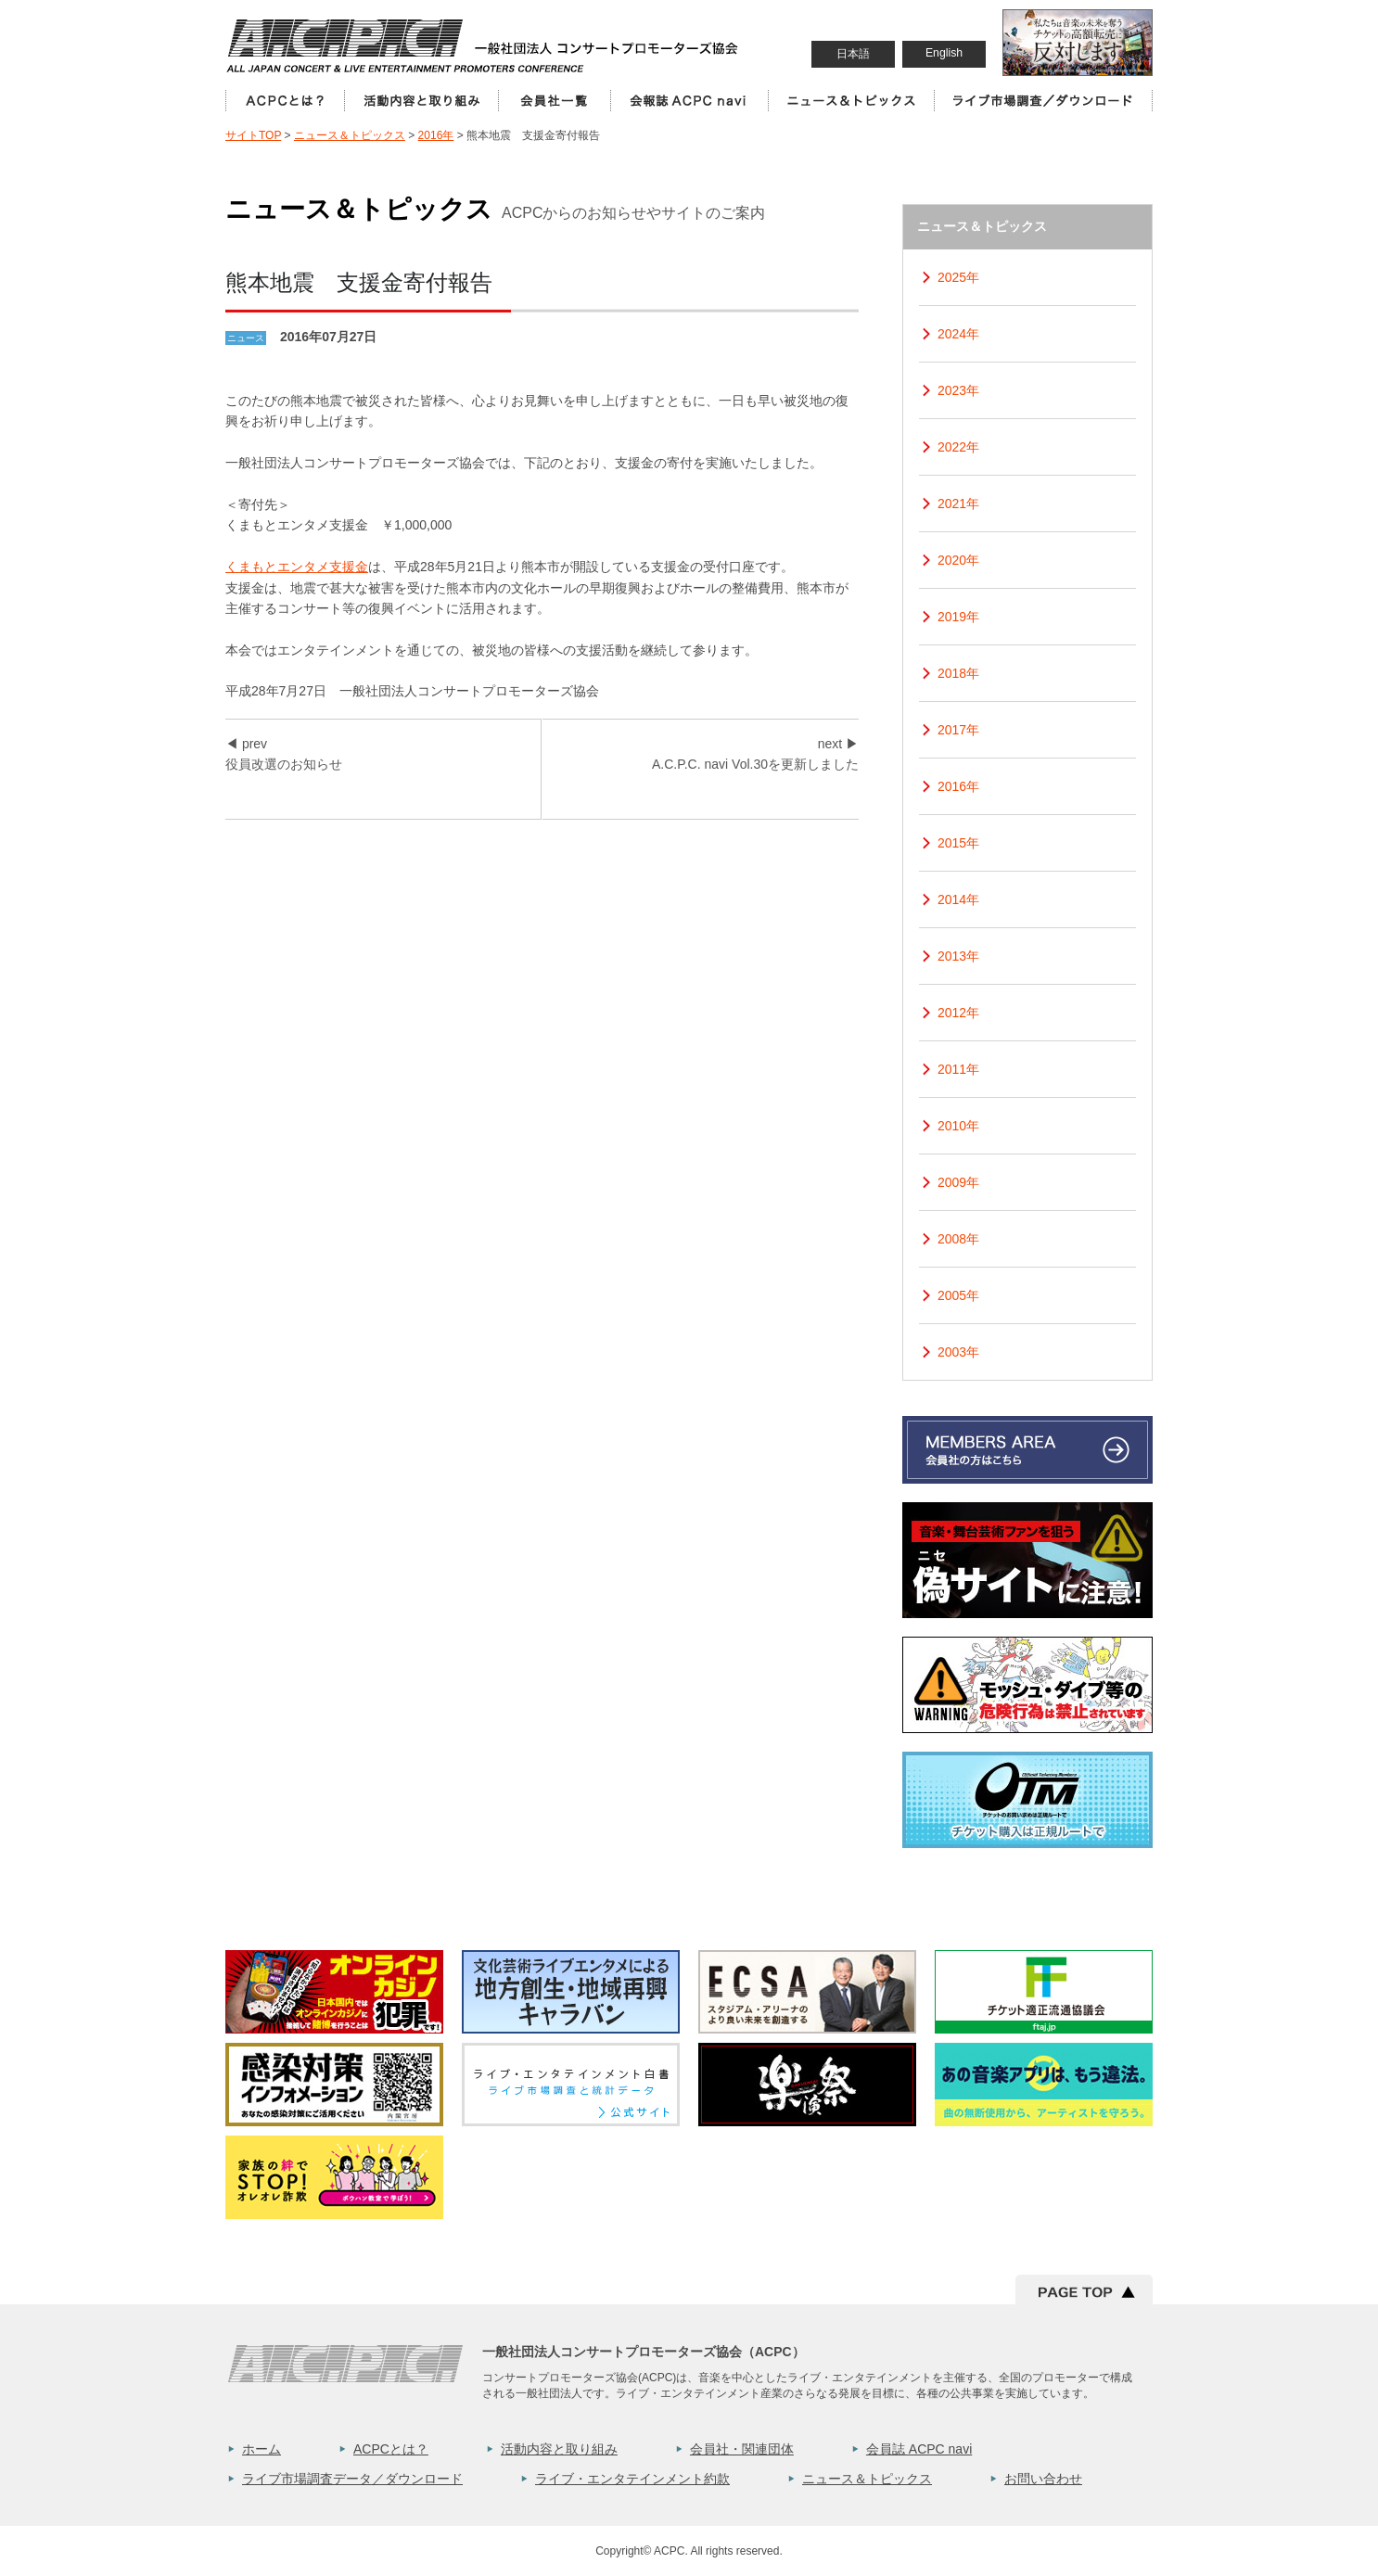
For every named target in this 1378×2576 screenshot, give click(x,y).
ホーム (261, 2449)
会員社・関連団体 (742, 2449)
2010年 (958, 1125)
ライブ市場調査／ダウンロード (1043, 100)
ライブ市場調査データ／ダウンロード (352, 2478)
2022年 (958, 447)
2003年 (958, 1352)
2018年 (958, 673)
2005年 (958, 1295)
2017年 (958, 729)
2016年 (436, 135)
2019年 (958, 616)
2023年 (958, 390)
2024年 (958, 333)
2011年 (958, 1069)
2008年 (958, 1238)
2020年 (958, 560)
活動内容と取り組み (421, 100)
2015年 (958, 842)
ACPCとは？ (284, 100)
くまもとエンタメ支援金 (296, 566)
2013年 (958, 956)
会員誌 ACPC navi (919, 2449)
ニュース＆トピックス (851, 100)
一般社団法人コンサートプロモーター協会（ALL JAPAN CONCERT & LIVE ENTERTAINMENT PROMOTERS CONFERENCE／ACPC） (484, 45)
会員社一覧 (554, 100)
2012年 (958, 1012)
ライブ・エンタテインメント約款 (632, 2478)
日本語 (853, 53)
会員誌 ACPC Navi (689, 100)
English (944, 52)
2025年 (958, 277)
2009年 (958, 1182)
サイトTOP (253, 135)
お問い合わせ (1043, 2478)
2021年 (958, 503)
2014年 (958, 899)
